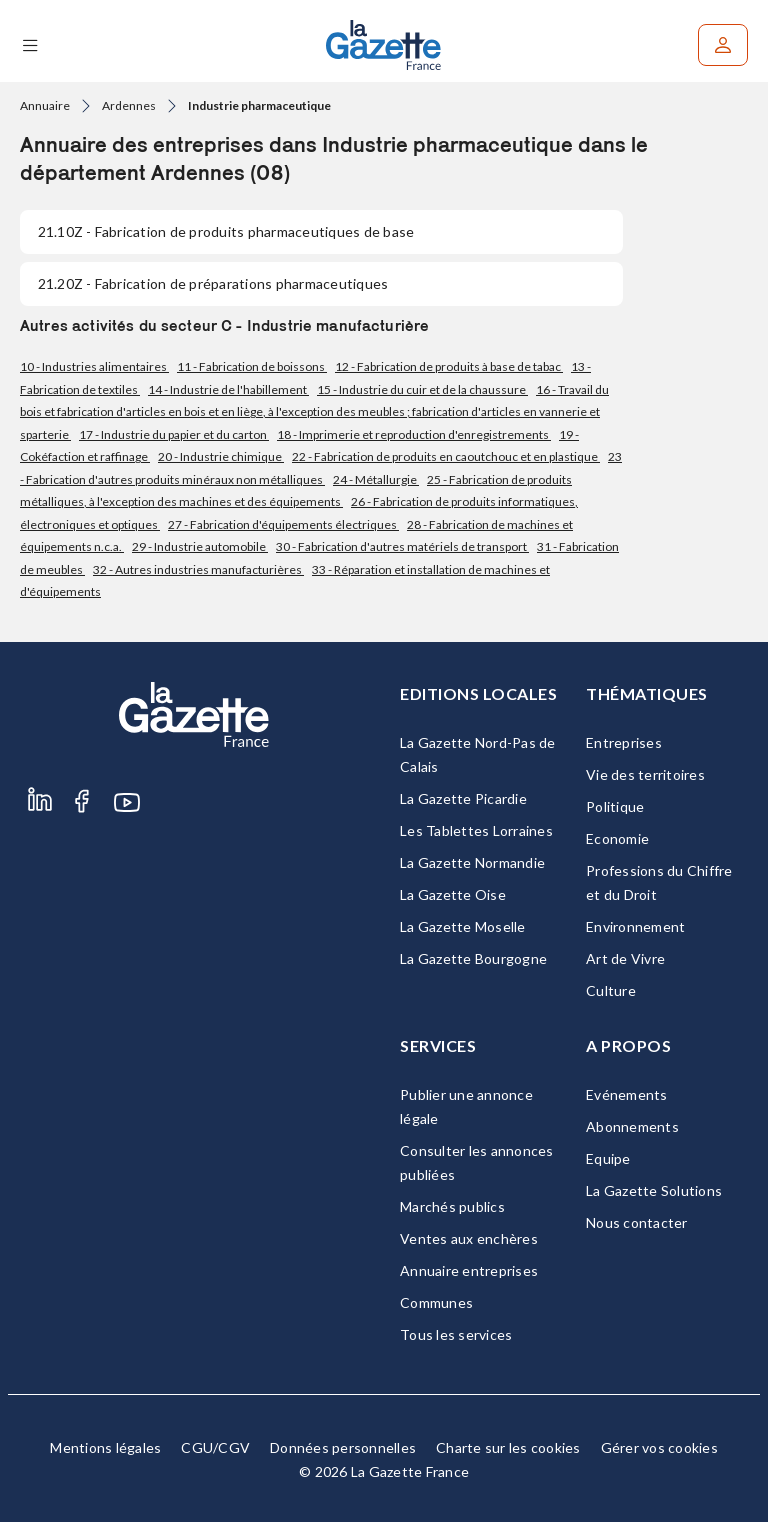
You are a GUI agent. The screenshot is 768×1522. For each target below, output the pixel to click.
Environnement (635, 926)
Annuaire (45, 105)
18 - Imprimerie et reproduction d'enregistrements (414, 434)
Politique (615, 806)
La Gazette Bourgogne (473, 958)
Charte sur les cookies (508, 1447)
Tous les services (456, 1334)
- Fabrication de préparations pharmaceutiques (213, 283)
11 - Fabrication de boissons (252, 366)
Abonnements (632, 1126)
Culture (611, 990)
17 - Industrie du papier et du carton (174, 434)
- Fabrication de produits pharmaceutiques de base (226, 231)
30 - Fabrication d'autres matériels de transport (402, 546)
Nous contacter (637, 1222)
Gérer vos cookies (659, 1447)
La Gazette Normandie (472, 862)
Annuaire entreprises (469, 1270)
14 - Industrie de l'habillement (228, 389)
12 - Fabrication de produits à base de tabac (449, 366)
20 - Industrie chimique (221, 456)
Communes (436, 1302)
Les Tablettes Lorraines (476, 830)
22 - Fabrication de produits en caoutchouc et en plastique (446, 456)
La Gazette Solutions (654, 1190)
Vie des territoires (645, 774)
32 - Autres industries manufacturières (198, 569)
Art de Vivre (625, 958)
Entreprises (624, 742)
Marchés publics (452, 1206)
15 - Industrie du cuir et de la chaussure (422, 389)
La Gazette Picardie (463, 798)
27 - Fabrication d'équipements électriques (283, 524)
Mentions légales (105, 1447)
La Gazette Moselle (463, 926)
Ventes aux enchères (469, 1238)
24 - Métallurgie (376, 479)
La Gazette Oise (453, 894)
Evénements (627, 1094)
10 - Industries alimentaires (94, 366)
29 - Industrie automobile (200, 546)
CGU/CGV (215, 1447)
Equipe (608, 1158)
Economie (617, 838)
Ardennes (129, 105)
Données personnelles (343, 1447)
